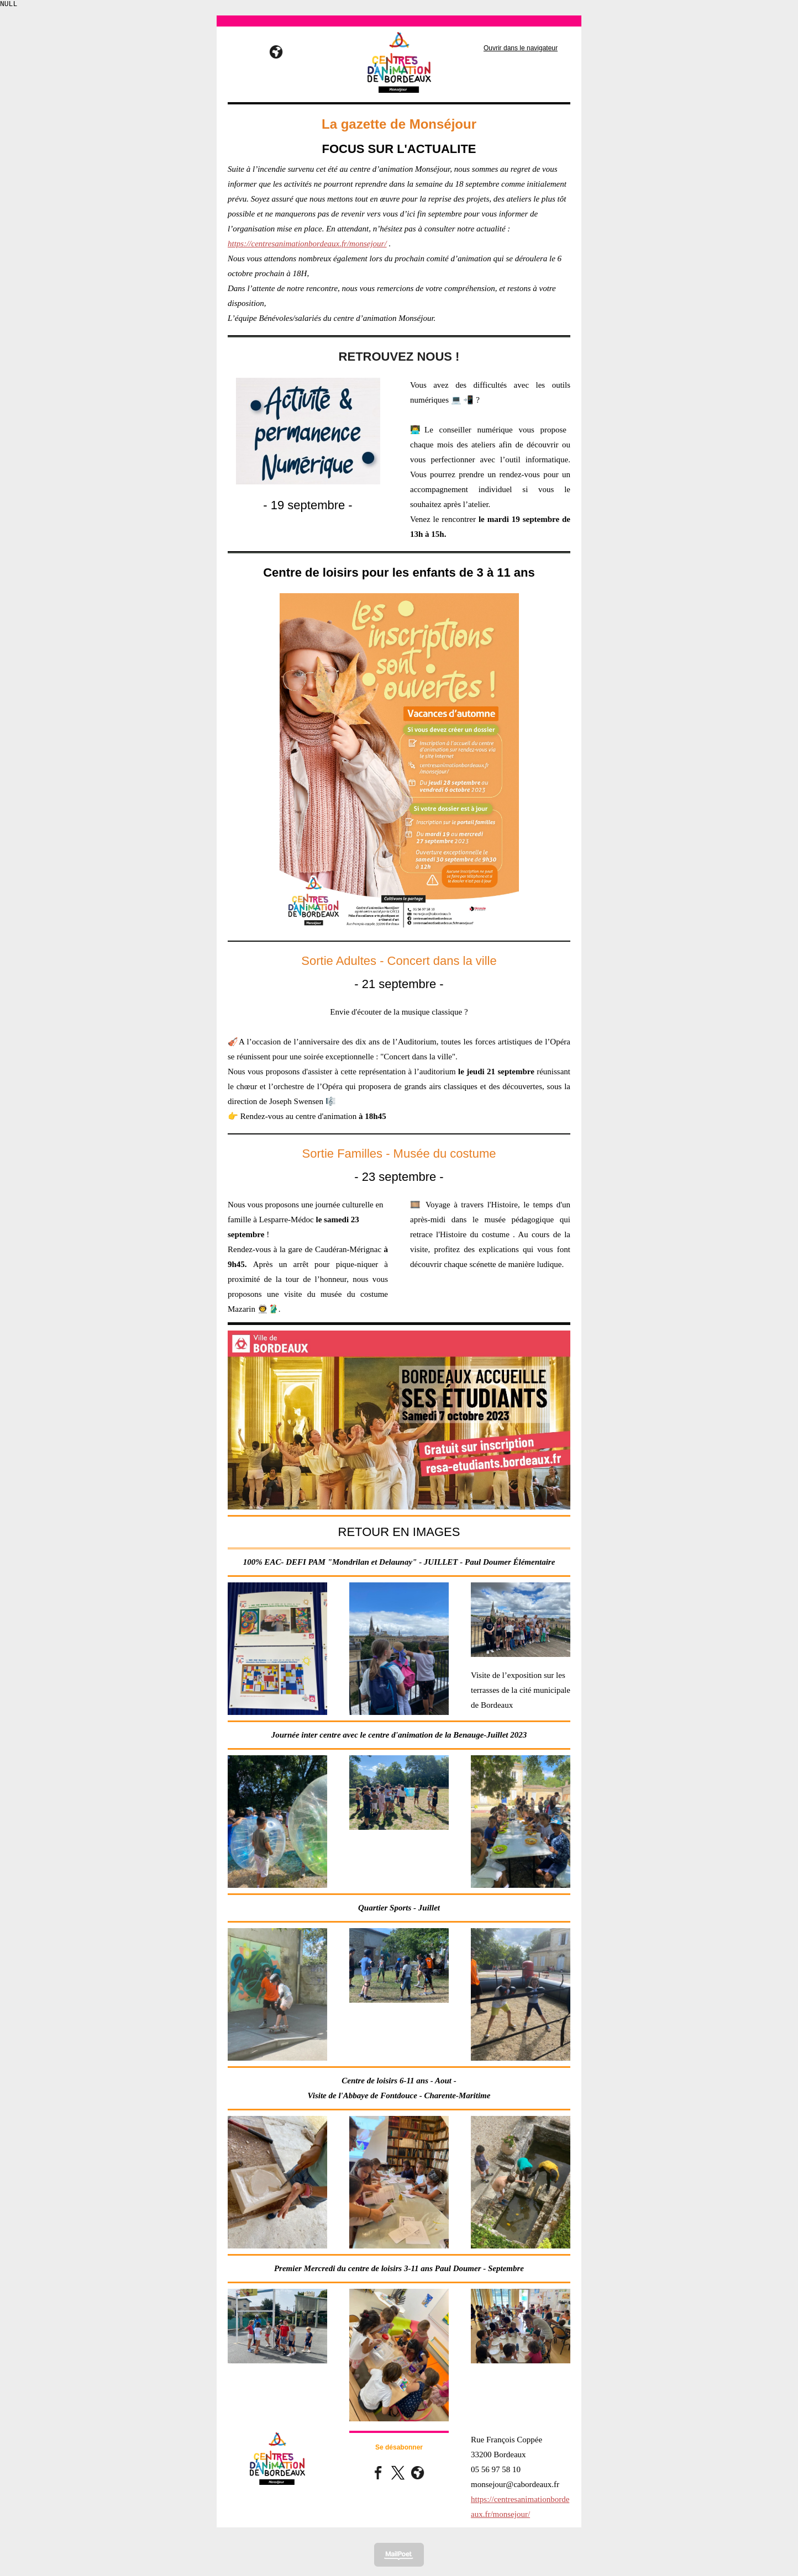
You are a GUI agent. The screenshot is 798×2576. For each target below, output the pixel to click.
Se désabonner (399, 2449)
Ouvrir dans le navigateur (521, 50)
